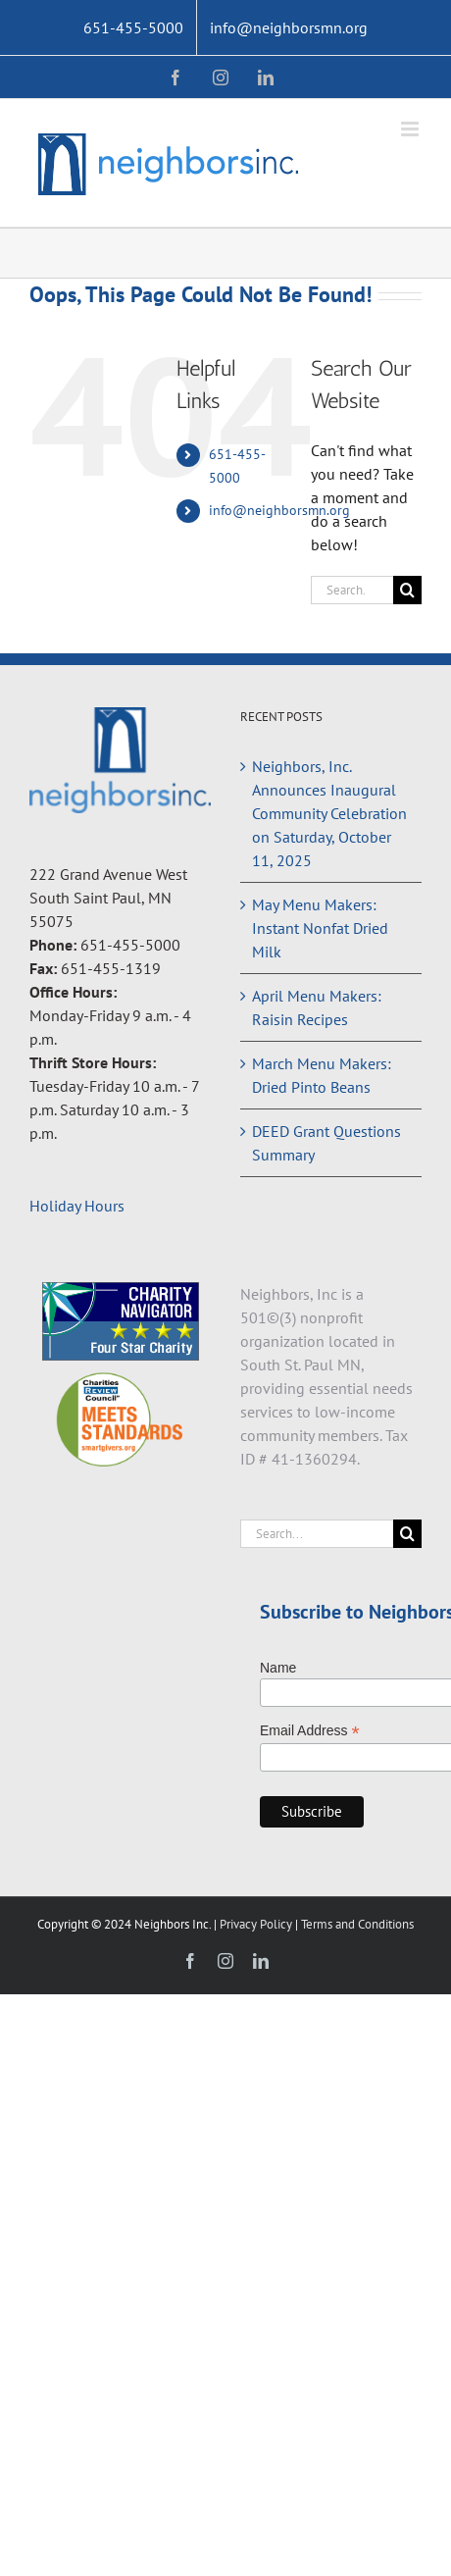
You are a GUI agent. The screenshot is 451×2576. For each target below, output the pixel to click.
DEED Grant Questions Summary (326, 1142)
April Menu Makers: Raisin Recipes (316, 1007)
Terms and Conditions (357, 1924)
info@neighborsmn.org (279, 510)
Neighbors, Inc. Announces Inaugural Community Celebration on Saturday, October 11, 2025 (329, 813)
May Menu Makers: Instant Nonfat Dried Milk (320, 928)
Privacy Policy (257, 1924)
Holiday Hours (77, 1205)
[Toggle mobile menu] (411, 129)
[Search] (407, 590)
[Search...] (352, 590)
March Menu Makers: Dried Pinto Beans (321, 1075)
